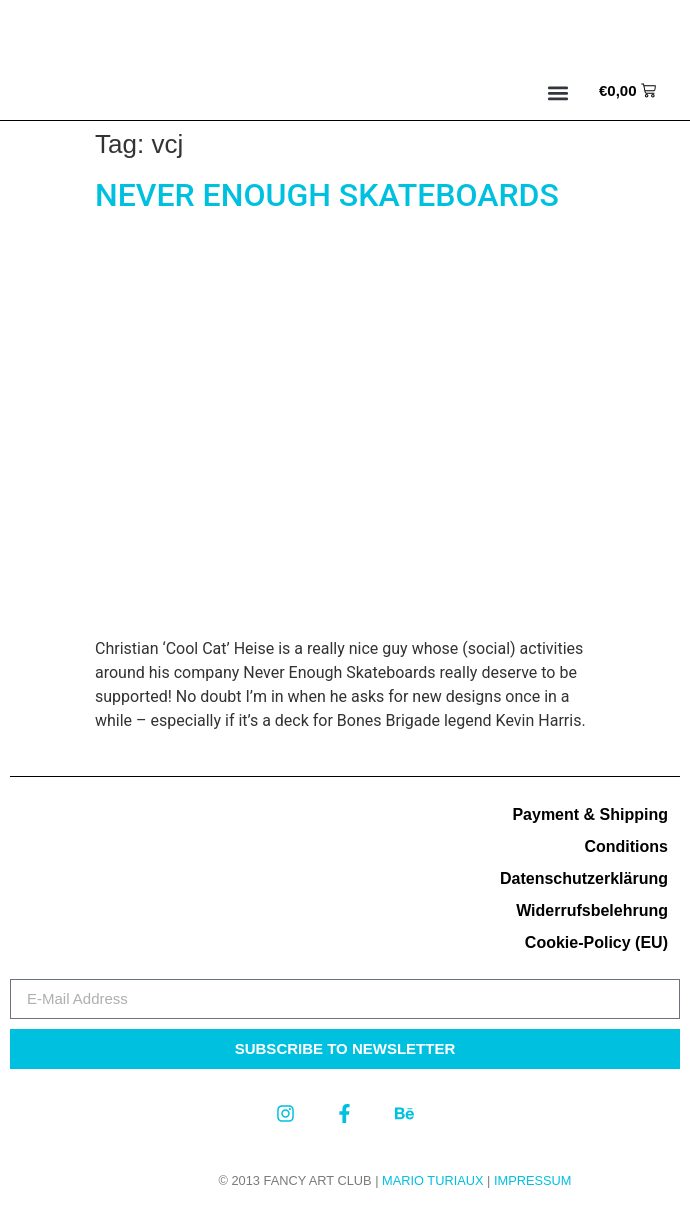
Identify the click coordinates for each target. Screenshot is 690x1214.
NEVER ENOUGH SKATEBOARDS (327, 195)
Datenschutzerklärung (584, 878)
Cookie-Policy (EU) (596, 942)
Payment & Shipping (590, 814)
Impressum (533, 1180)
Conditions (626, 846)
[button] (558, 93)
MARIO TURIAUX (432, 1180)
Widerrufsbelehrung (592, 910)
